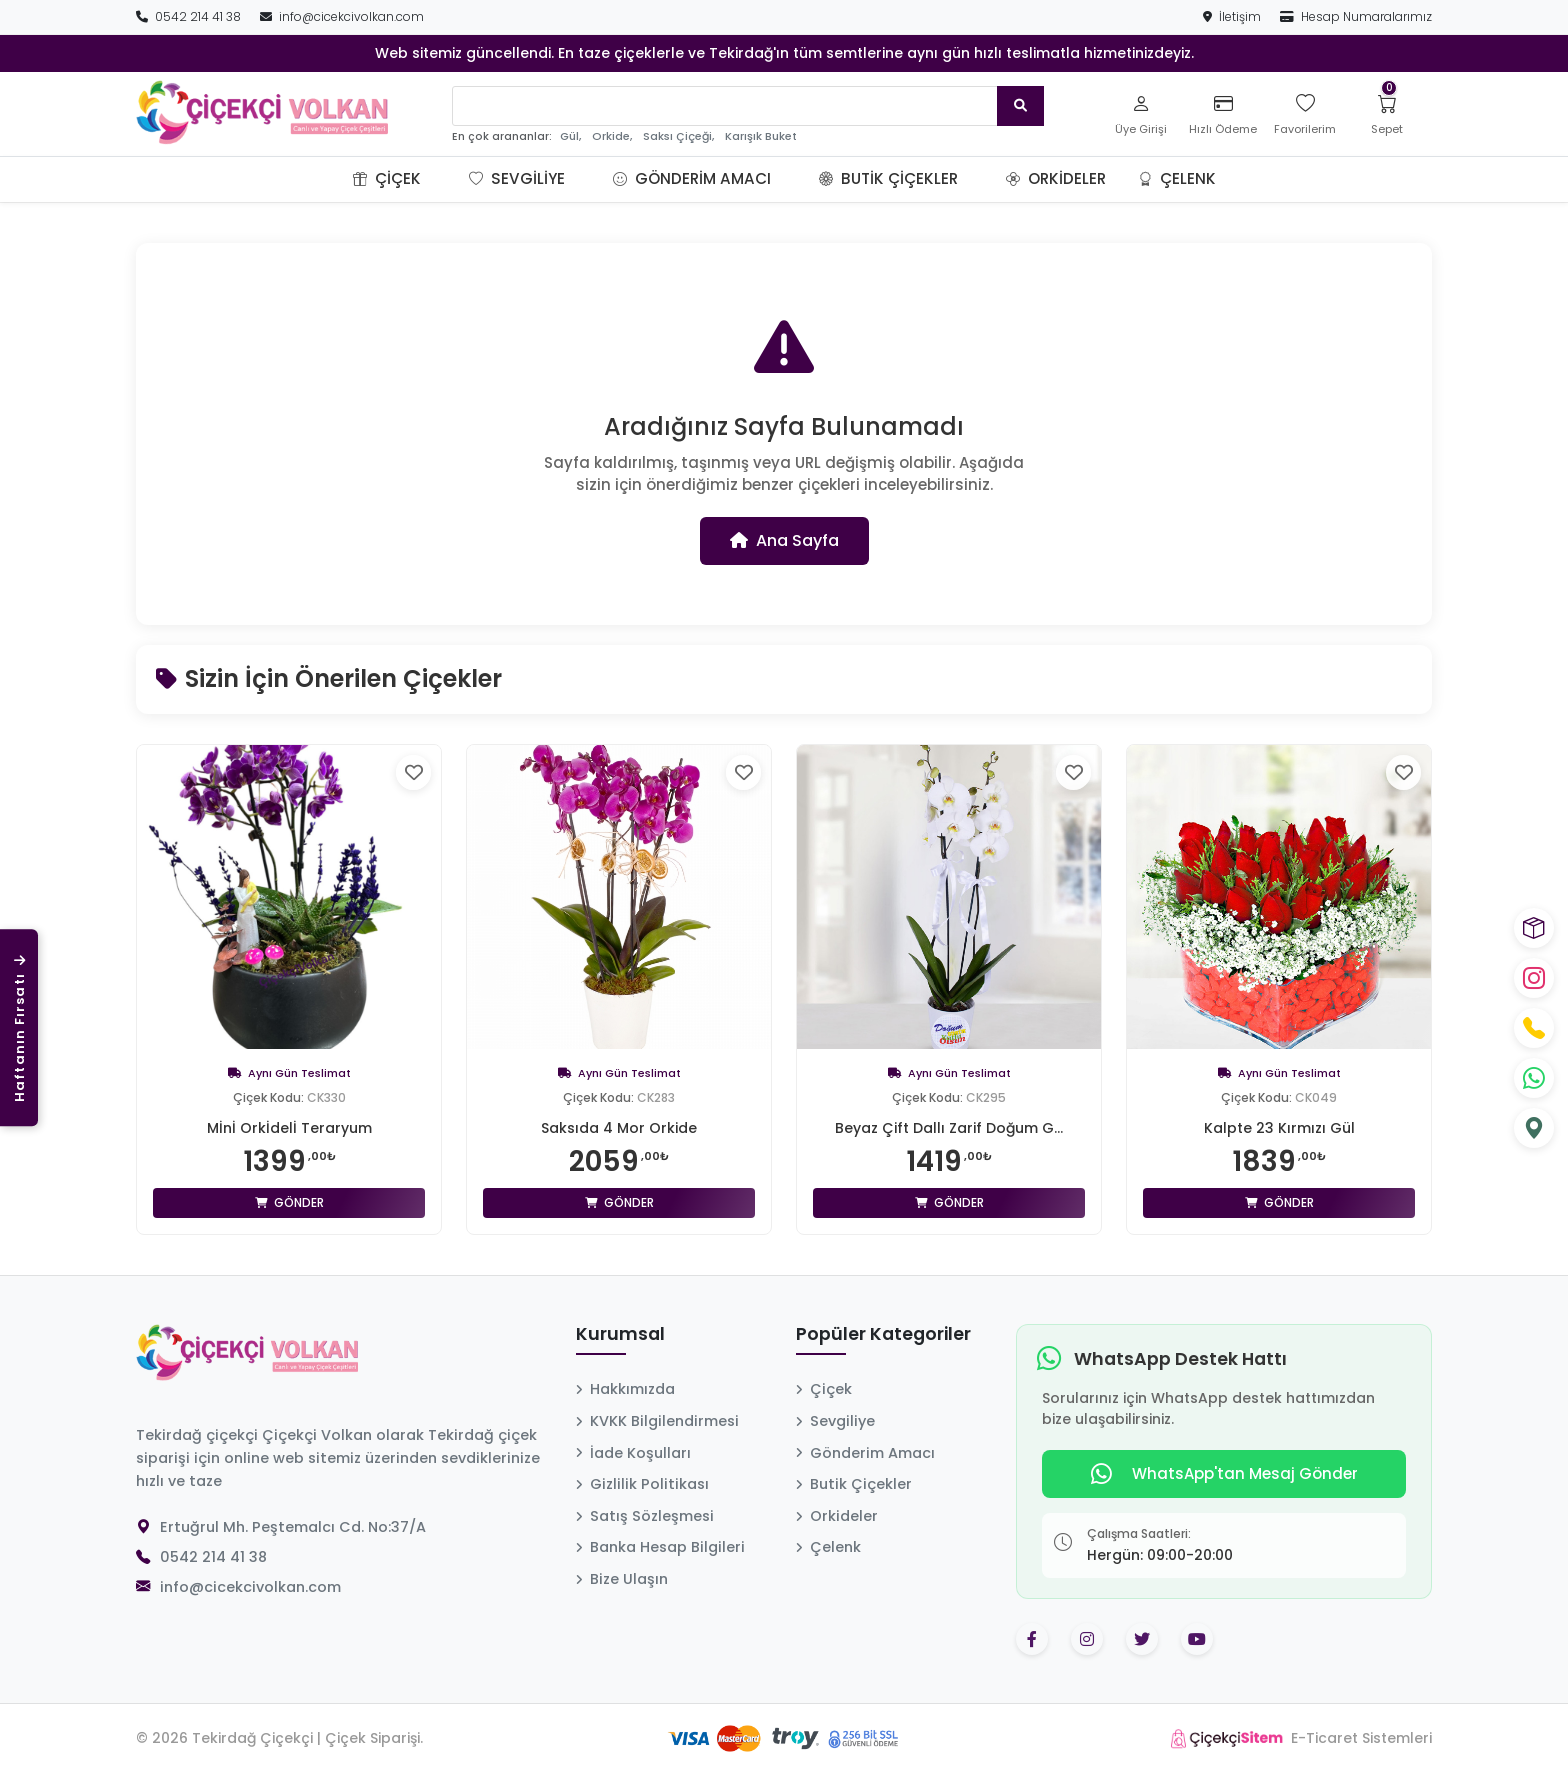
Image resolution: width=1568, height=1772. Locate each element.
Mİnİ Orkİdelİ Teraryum (289, 1128)
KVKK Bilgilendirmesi (657, 1421)
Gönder (289, 1202)
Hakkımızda (625, 1389)
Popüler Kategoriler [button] (883, 1335)
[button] (445, 179)
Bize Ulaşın (622, 1579)
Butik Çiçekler (888, 178)
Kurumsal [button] (620, 1335)
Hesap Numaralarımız (1356, 16)
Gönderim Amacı (692, 178)
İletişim (1233, 16)
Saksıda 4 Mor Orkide (619, 1128)
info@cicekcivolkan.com (342, 16)
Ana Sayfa (784, 540)
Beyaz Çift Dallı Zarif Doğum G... (949, 1128)
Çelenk (1177, 178)
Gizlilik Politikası (642, 1484)
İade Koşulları (633, 1453)
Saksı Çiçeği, (678, 136)
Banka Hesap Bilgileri (660, 1547)
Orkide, (612, 136)
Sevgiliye (517, 178)
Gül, (570, 136)
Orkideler (1056, 178)
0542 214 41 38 (190, 16)
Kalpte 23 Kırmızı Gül (1279, 1128)
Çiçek (387, 178)
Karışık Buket (761, 136)
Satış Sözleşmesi (645, 1516)
